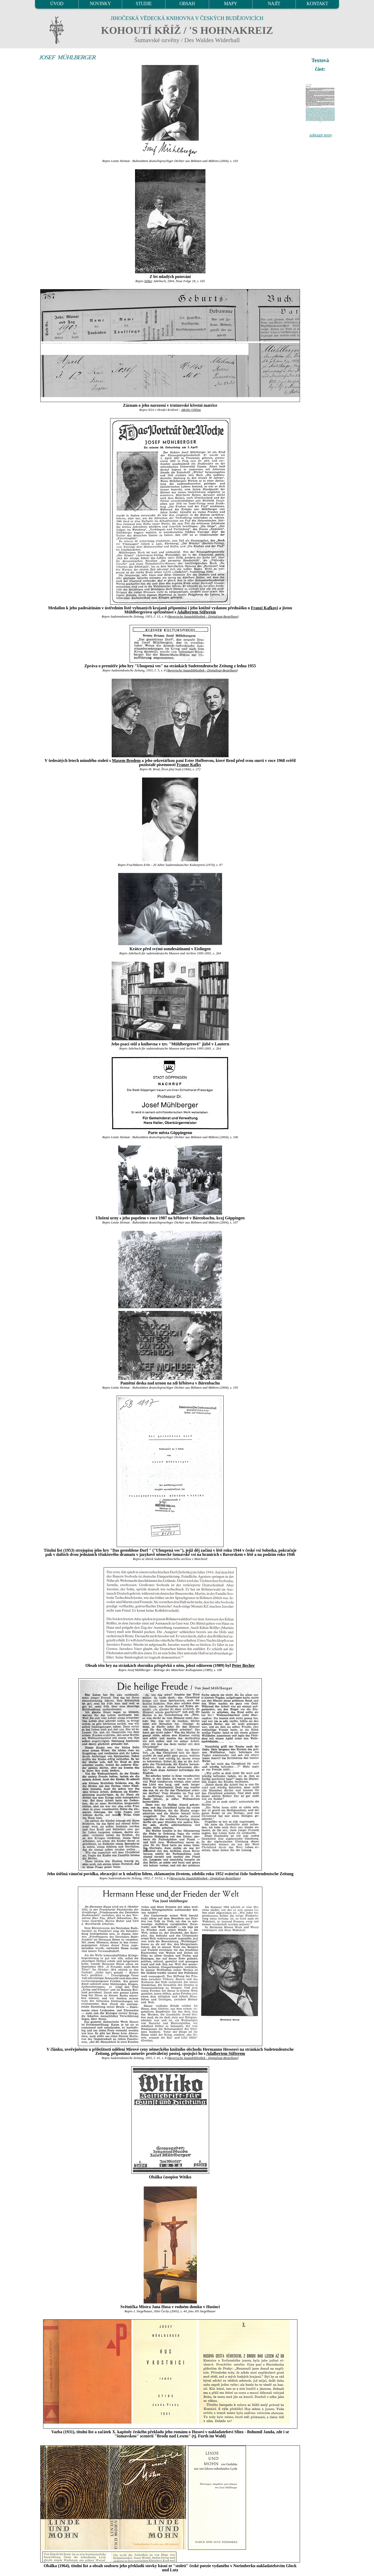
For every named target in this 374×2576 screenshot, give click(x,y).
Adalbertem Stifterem (196, 612)
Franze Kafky (189, 764)
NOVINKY (100, 3)
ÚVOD (56, 3)
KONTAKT (317, 3)
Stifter (148, 281)
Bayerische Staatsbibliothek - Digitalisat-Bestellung (202, 616)
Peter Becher (243, 1665)
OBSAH (187, 3)
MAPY (230, 3)
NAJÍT (274, 3)
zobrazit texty (320, 135)
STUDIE (144, 3)
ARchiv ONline (191, 410)
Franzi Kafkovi (264, 608)
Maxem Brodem (126, 760)
